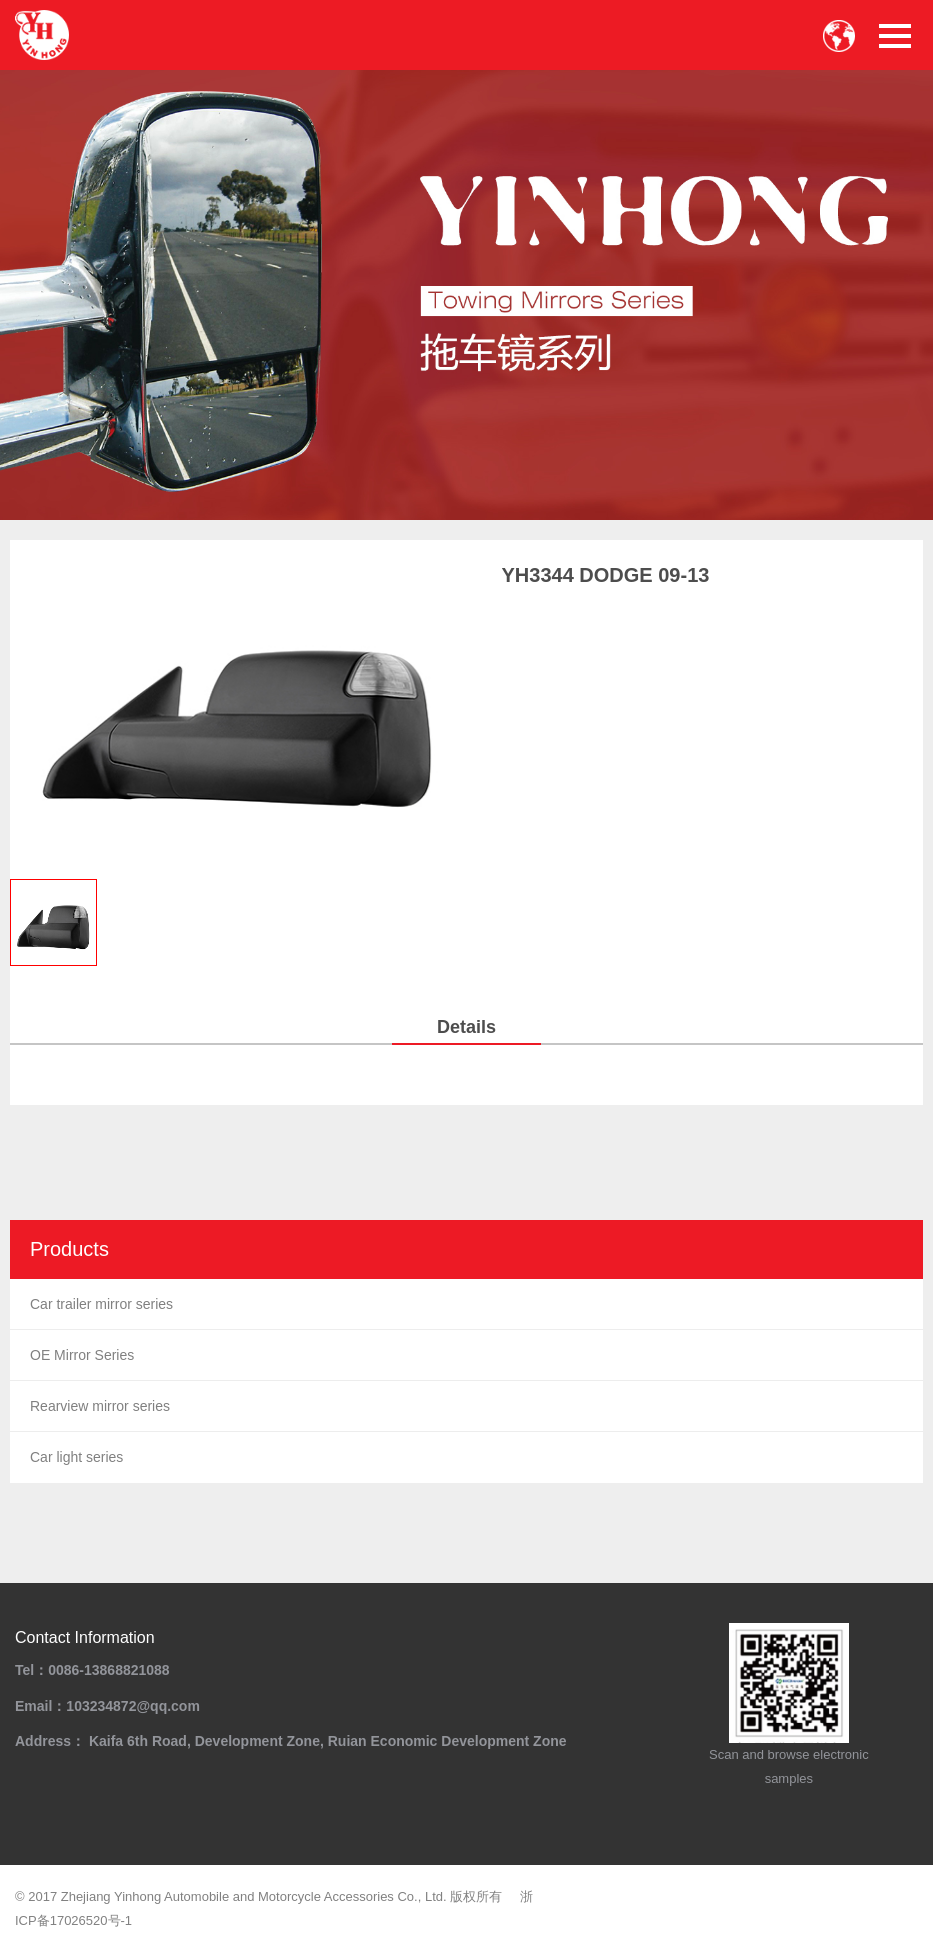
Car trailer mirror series (101, 1304)
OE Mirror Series (82, 1355)
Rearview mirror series (100, 1406)
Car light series (76, 1457)
